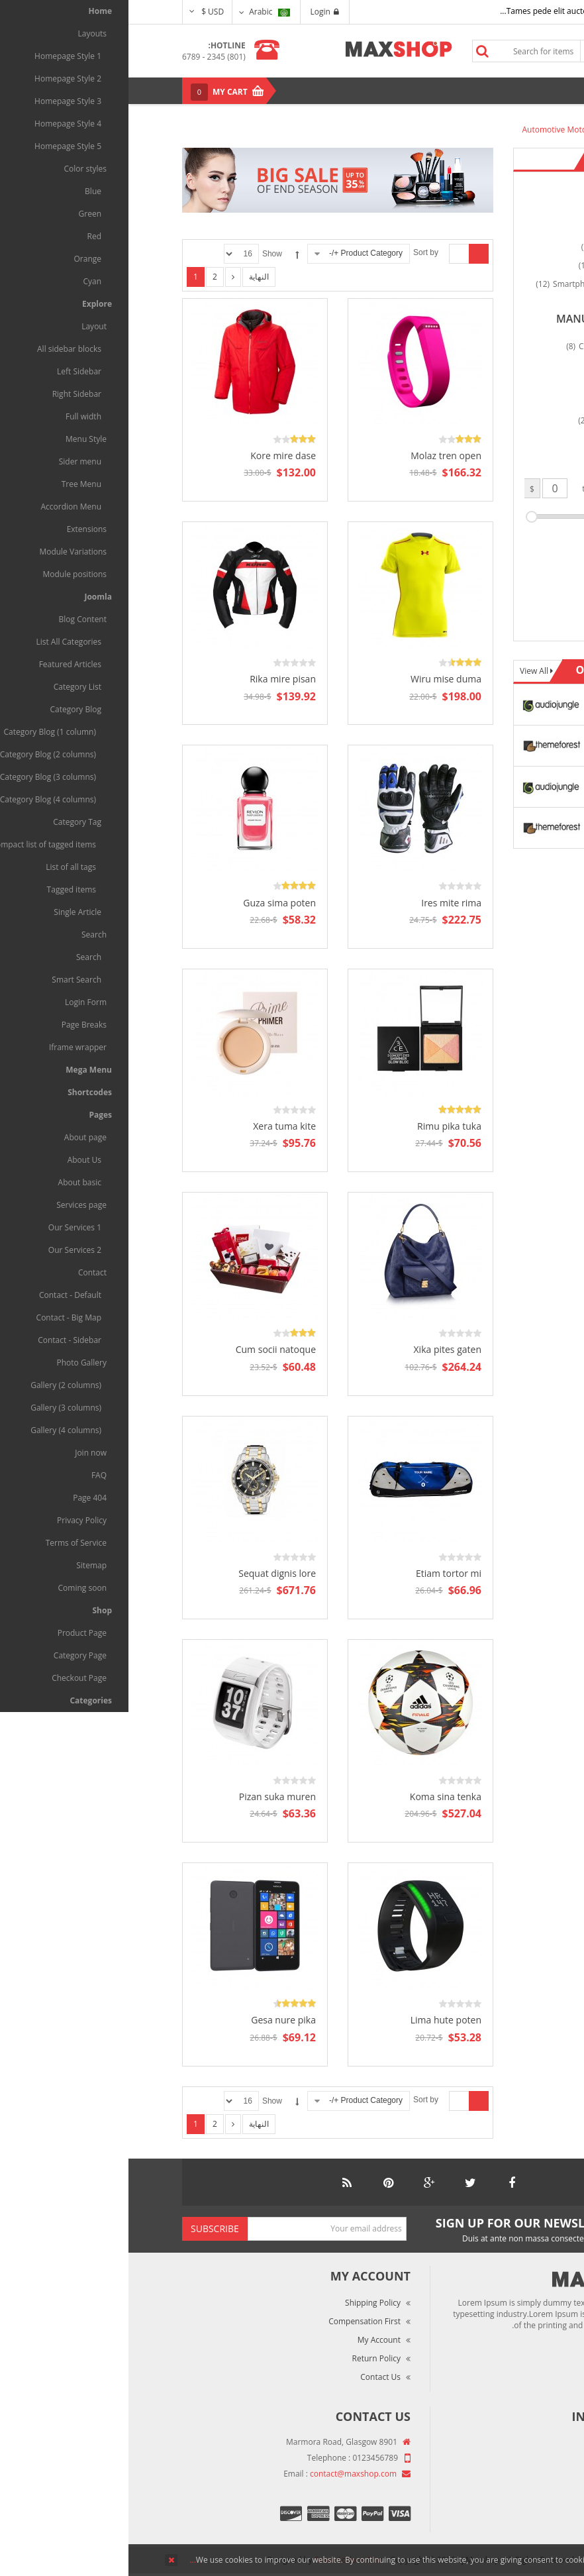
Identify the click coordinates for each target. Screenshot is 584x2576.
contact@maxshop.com (224, 2473)
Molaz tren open (317, 455)
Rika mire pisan (154, 678)
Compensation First (236, 2321)
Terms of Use (495, 2480)
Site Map (504, 2517)
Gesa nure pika (154, 2019)
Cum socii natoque (147, 1349)
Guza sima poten (151, 902)
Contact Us (252, 2377)
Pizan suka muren (149, 1796)
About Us (503, 2443)
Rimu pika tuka (321, 1126)
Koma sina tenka (317, 1796)
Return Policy (248, 2358)
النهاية (130, 276)
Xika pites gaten (319, 1349)
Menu (501, 90)
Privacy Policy (495, 2498)
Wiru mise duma (317, 678)
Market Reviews (491, 2461)
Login (196, 11)
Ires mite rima (323, 902)
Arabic (141, 11)
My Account (250, 2339)
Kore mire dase (154, 455)
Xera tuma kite (155, 1126)
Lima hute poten (317, 2019)
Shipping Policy (244, 2302)
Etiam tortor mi (320, 1573)
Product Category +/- (237, 253)
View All (406, 670)
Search (353, 51)
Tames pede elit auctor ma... (423, 11)
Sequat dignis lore (148, 1573)
